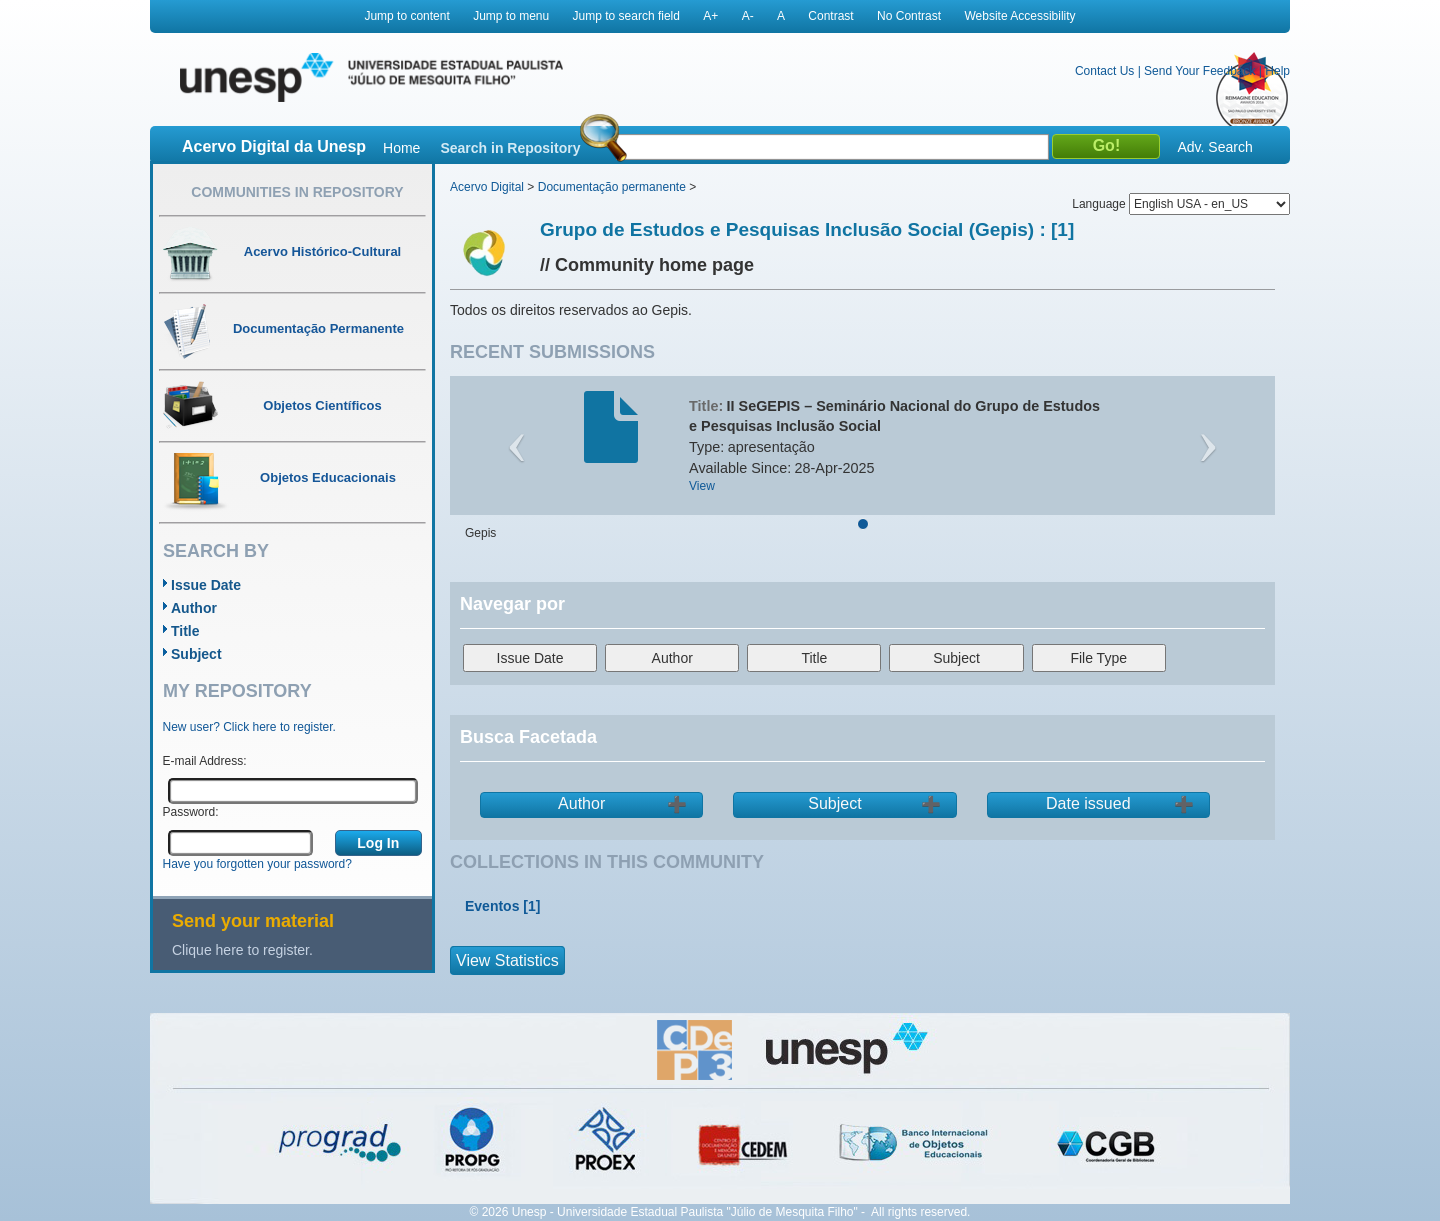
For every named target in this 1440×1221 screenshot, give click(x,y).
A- (748, 16)
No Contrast (909, 16)
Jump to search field (626, 16)
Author (194, 608)
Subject (196, 654)
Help (1277, 71)
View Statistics (507, 960)
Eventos (492, 906)
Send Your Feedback (1199, 71)
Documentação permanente (612, 187)
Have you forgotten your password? (257, 864)
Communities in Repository (297, 192)
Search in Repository (510, 148)
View (702, 486)
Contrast (830, 16)
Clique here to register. (242, 950)
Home (401, 148)
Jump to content (406, 16)
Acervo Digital (487, 187)
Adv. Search (1214, 147)
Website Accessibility (1019, 16)
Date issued (1088, 803)
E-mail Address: (205, 761)
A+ (710, 16)
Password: (191, 812)
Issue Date (206, 585)
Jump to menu (511, 16)
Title (185, 631)
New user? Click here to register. (249, 727)
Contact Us (1104, 71)
